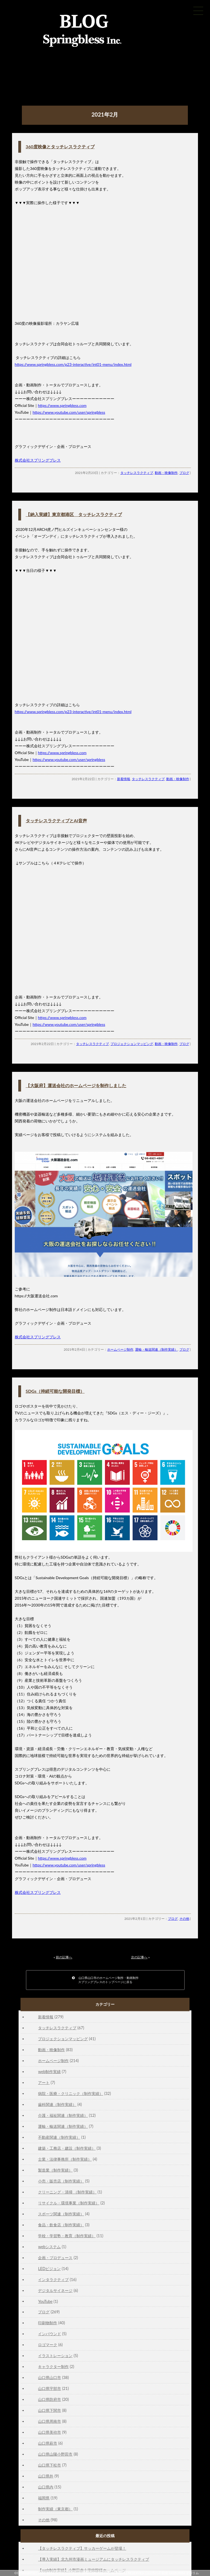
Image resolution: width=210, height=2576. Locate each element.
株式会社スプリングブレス (38, 460)
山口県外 (45, 2476)
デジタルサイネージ (55, 2290)
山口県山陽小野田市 (55, 2454)
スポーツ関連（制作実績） (61, 2214)
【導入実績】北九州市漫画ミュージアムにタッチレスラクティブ (93, 2559)
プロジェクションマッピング (131, 1044)
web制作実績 (49, 2071)
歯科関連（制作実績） (57, 2104)
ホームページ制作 (120, 1349)
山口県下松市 (49, 2465)
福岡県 (43, 2498)
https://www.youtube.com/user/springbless (69, 412)
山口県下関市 (49, 2410)
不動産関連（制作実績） (59, 2137)
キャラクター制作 (53, 2366)
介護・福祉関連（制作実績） (63, 2115)
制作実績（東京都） (55, 2508)
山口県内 (45, 2487)
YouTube (45, 2301)
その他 (184, 1919)
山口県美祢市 (49, 2432)
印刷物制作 (47, 2322)
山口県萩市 (47, 2443)
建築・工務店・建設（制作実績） (66, 2148)
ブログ (184, 473)
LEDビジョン (49, 2268)
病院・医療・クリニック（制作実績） (70, 2093)
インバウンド (49, 2333)
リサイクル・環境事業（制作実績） (68, 2203)
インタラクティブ (53, 2279)
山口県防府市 (49, 2399)
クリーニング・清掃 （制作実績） (67, 2192)
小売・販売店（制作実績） (61, 2181)
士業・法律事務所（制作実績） (65, 2159)
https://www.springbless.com (62, 405)
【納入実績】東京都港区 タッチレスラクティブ (74, 514)
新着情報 (123, 779)
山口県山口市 (49, 2377)
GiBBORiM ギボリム (184, 2573)
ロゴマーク (47, 2344)
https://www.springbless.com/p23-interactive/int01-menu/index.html (73, 364)
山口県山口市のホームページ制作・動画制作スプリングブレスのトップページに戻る (105, 1980)
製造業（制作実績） (55, 2170)
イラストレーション (55, 2355)
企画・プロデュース (55, 2257)
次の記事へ (139, 1957)
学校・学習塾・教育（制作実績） (66, 2235)
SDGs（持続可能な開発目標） (55, 1391)
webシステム (49, 2246)
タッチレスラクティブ (136, 473)
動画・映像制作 (166, 473)
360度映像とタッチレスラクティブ (60, 146)
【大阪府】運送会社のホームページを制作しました (76, 1085)
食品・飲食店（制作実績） (61, 2224)
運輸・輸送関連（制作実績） (156, 1349)
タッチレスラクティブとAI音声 (56, 820)
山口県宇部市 (49, 2388)
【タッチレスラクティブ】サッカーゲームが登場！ (82, 2548)
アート (43, 2082)
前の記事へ (64, 1957)
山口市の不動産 (156, 2573)
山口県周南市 (49, 2421)
